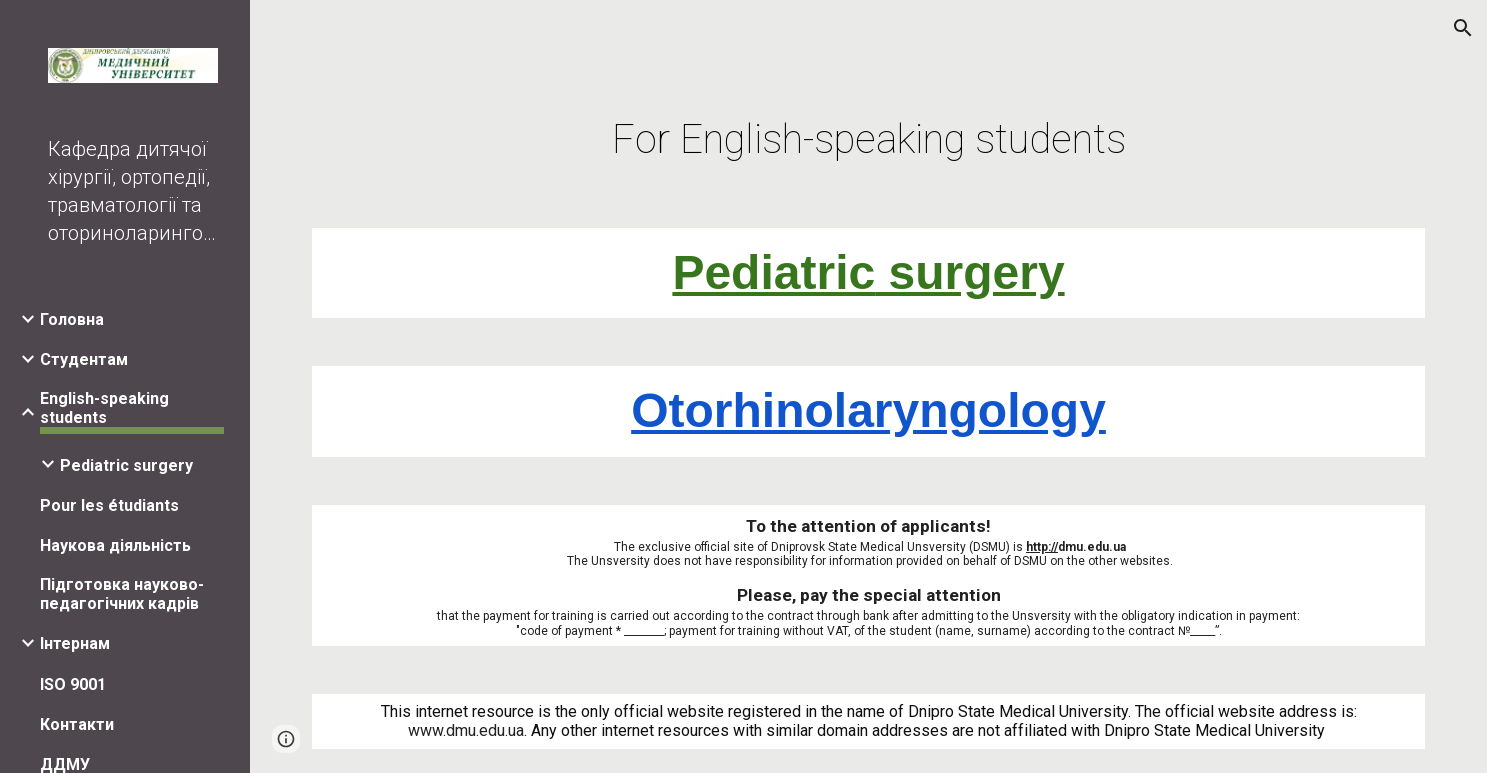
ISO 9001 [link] (73, 684)
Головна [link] (72, 319)
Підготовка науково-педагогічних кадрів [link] (122, 594)
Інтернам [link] (75, 643)
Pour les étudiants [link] (109, 505)
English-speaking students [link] (104, 408)
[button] (1463, 28)
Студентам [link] (84, 359)
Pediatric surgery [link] (126, 465)
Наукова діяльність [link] (115, 545)
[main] (868, 132)
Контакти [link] (77, 724)
